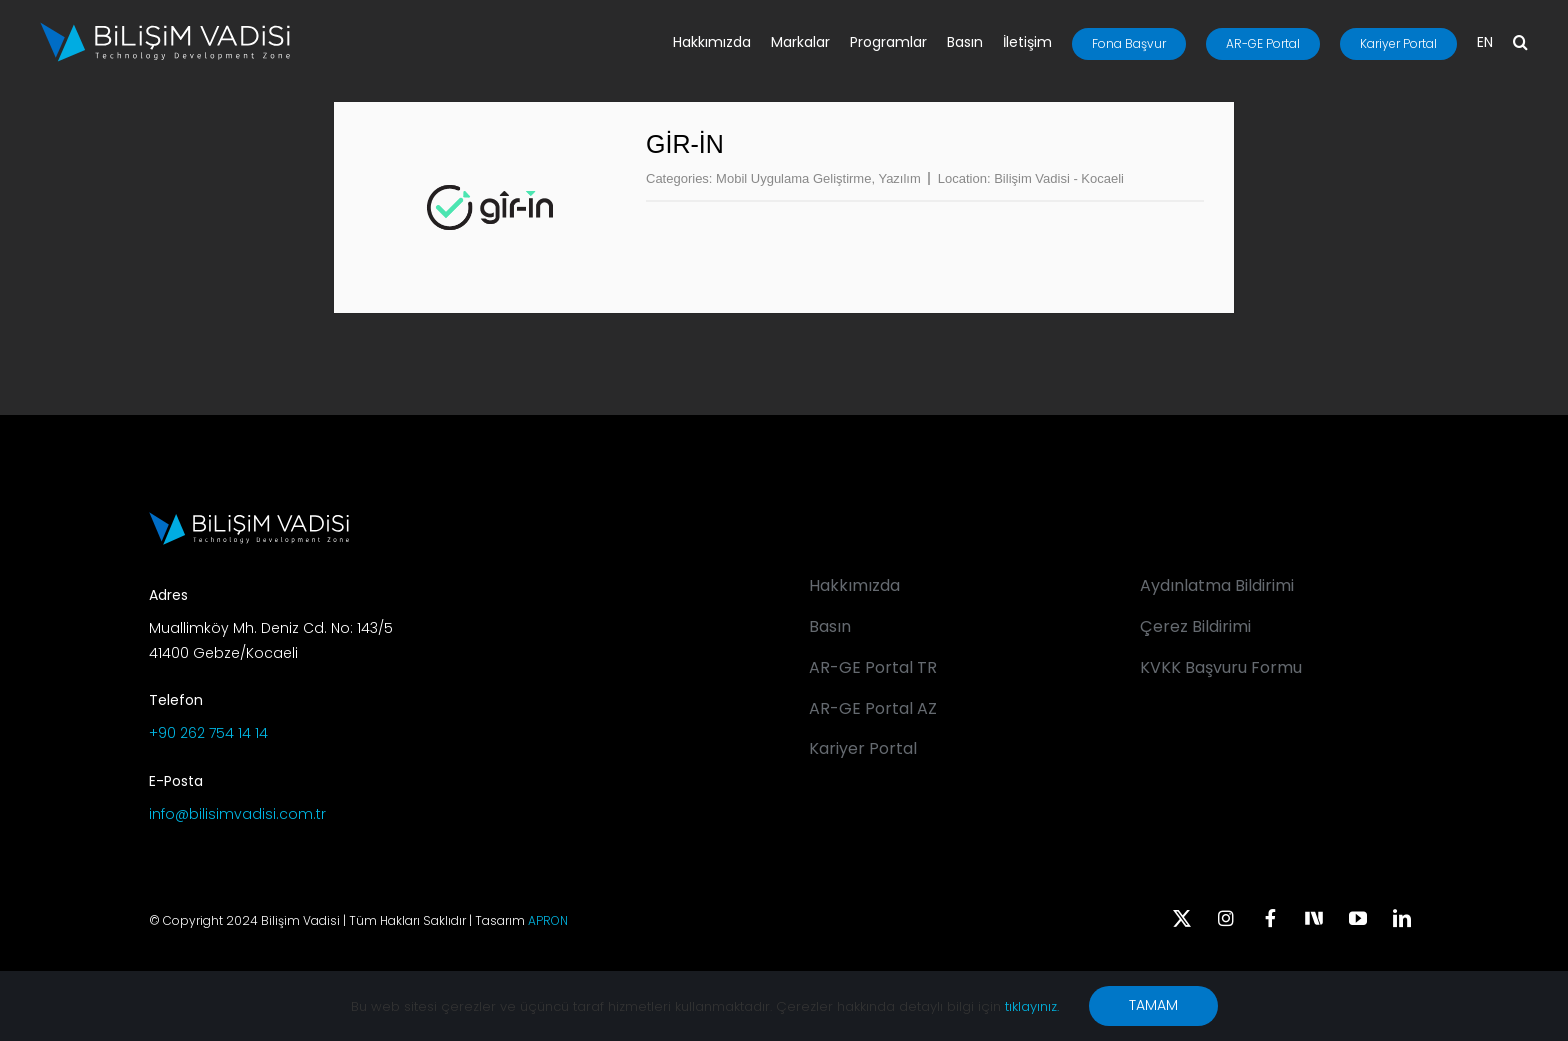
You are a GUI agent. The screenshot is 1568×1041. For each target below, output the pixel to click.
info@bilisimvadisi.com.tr (237, 814)
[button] (1520, 44)
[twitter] (1182, 918)
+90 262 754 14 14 (208, 733)
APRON (548, 920)
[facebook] (1270, 918)
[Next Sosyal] (1314, 916)
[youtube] (1358, 918)
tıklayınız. (1032, 1006)
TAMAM (1153, 1005)
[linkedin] (1402, 918)
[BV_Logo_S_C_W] (165, 29)
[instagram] (1226, 918)
